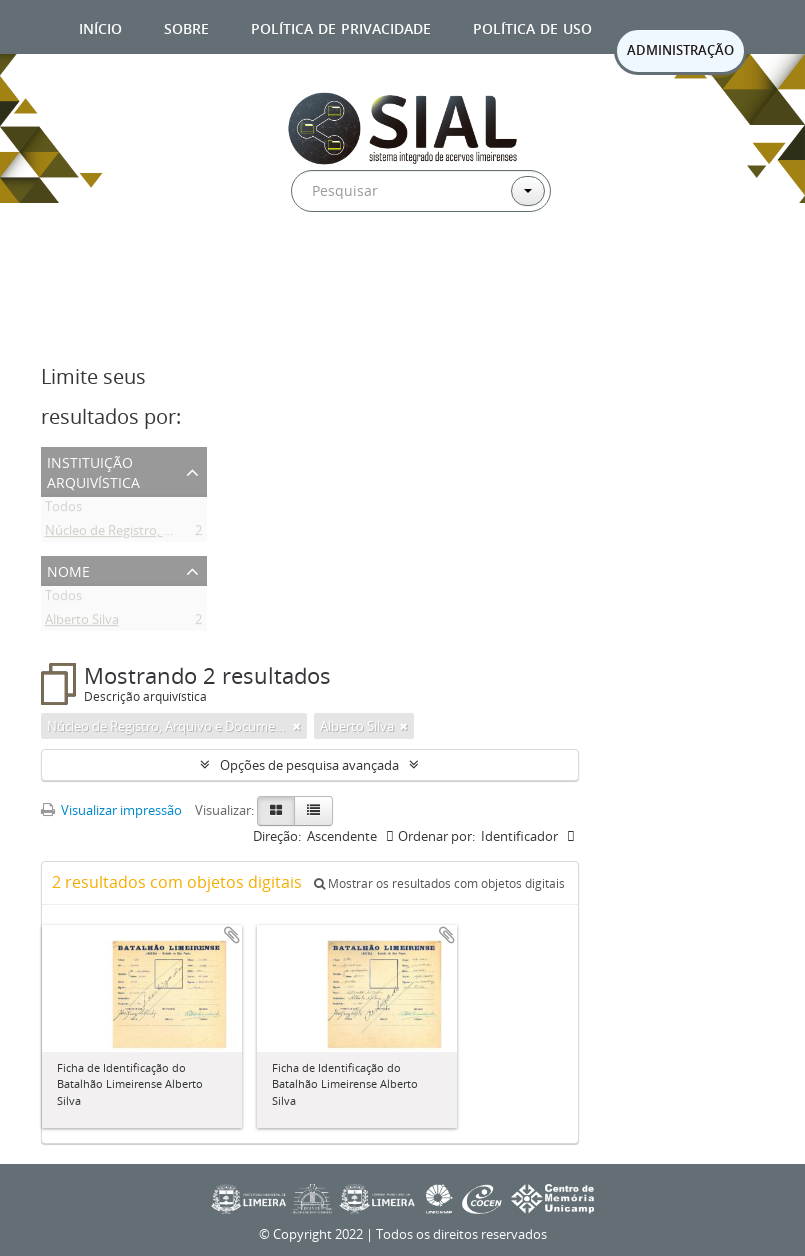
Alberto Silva (82, 623)
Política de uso (532, 26)
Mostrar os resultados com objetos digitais (439, 883)
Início (100, 26)
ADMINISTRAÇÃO (680, 50)
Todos (63, 510)
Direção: (277, 836)
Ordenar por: (436, 836)
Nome (68, 569)
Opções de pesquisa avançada (309, 765)
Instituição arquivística (93, 470)
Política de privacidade (341, 26)
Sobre (186, 26)
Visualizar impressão (111, 810)
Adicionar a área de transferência (232, 935)
